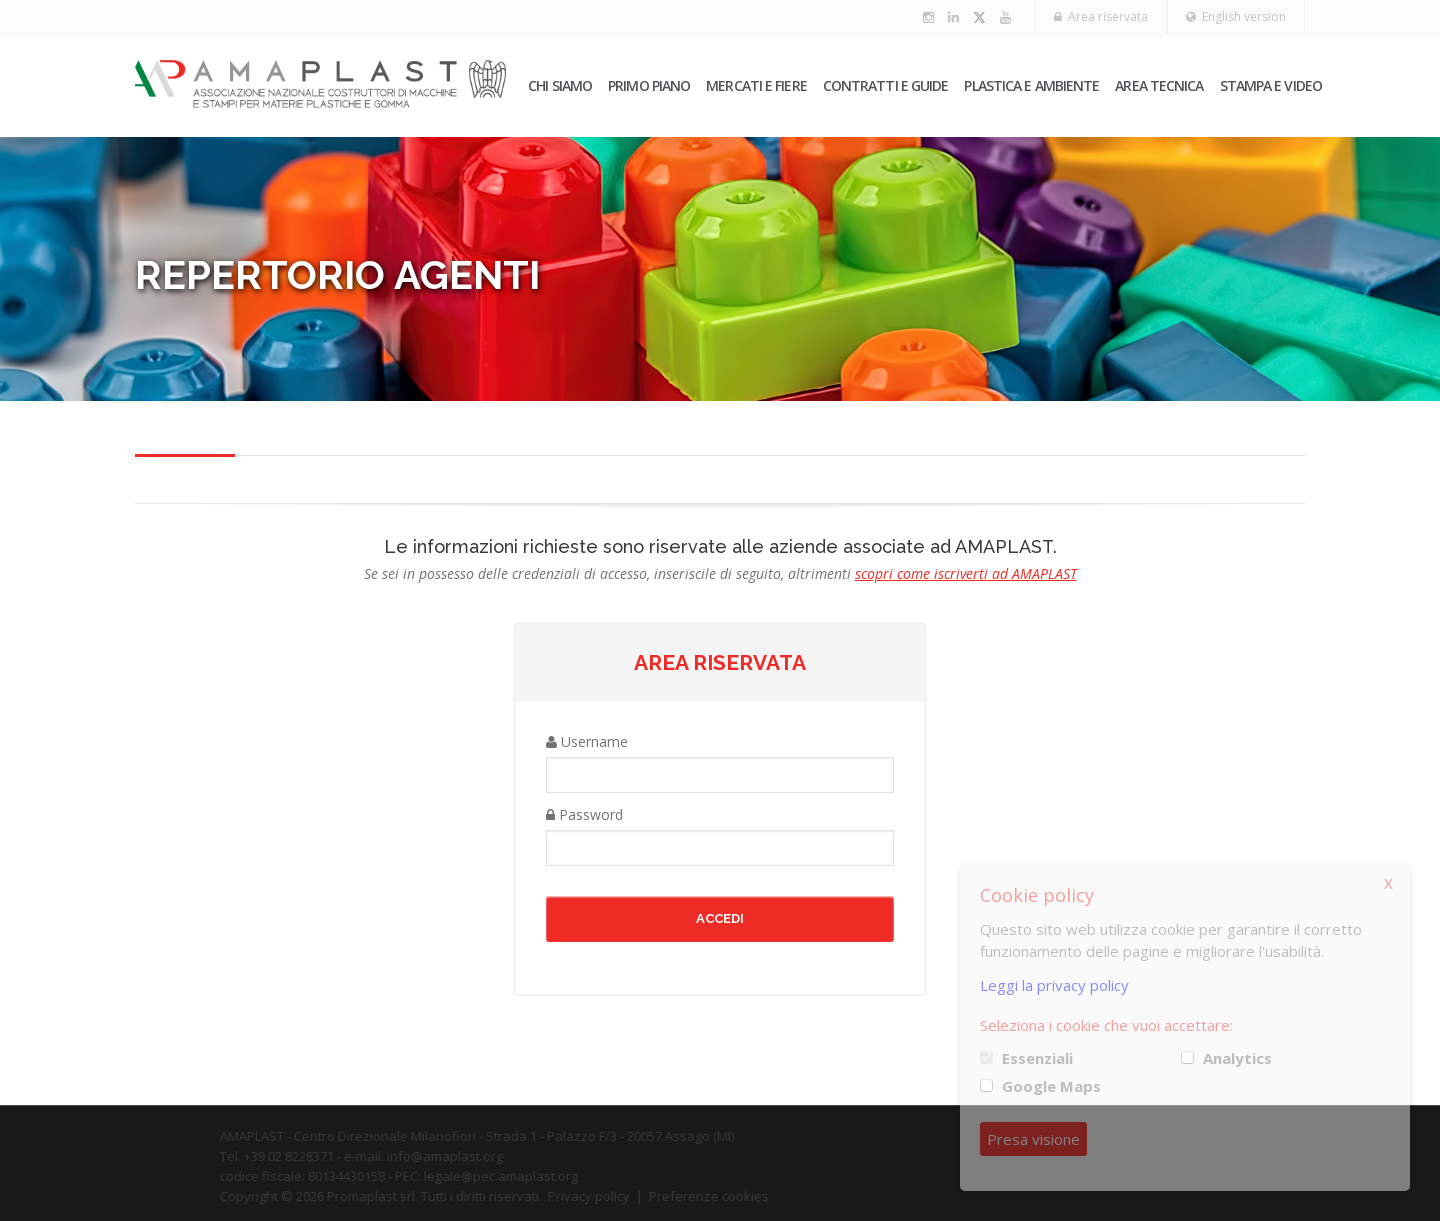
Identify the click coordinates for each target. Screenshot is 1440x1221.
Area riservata (1101, 16)
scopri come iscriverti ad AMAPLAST (966, 573)
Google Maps (1051, 1086)
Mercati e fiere (756, 85)
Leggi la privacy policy (1054, 985)
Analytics (1237, 1058)
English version (1236, 16)
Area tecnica (1159, 85)
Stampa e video (1271, 85)
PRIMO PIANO (649, 85)
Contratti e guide (886, 85)
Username (587, 741)
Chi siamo (560, 85)
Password (584, 814)
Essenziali (1037, 1058)
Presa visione (1033, 1139)
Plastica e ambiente (1031, 85)
